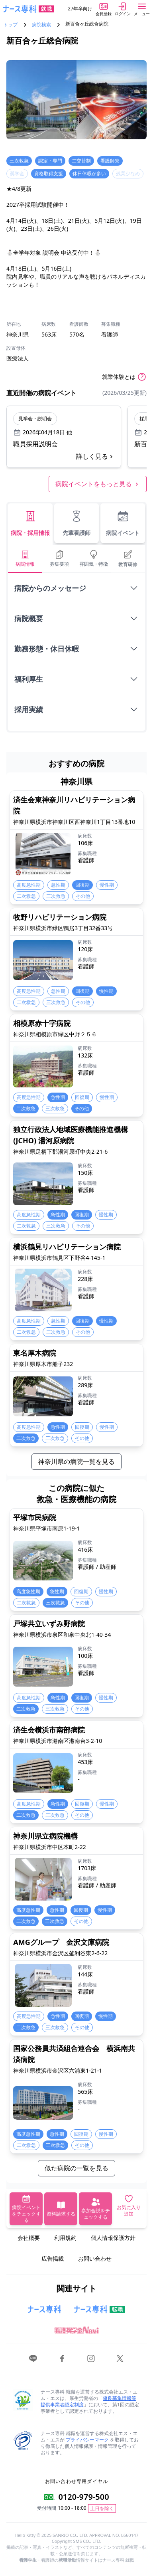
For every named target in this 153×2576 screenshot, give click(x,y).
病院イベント (122, 523)
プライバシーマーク (87, 2439)
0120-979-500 (83, 2496)
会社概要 (29, 2237)
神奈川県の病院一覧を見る (76, 1461)
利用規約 (65, 2237)
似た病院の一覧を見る (76, 2168)
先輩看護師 (76, 523)
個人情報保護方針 (113, 2237)
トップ (10, 25)
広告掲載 (52, 2258)
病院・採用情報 (30, 523)
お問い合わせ (95, 2258)
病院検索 (41, 25)
